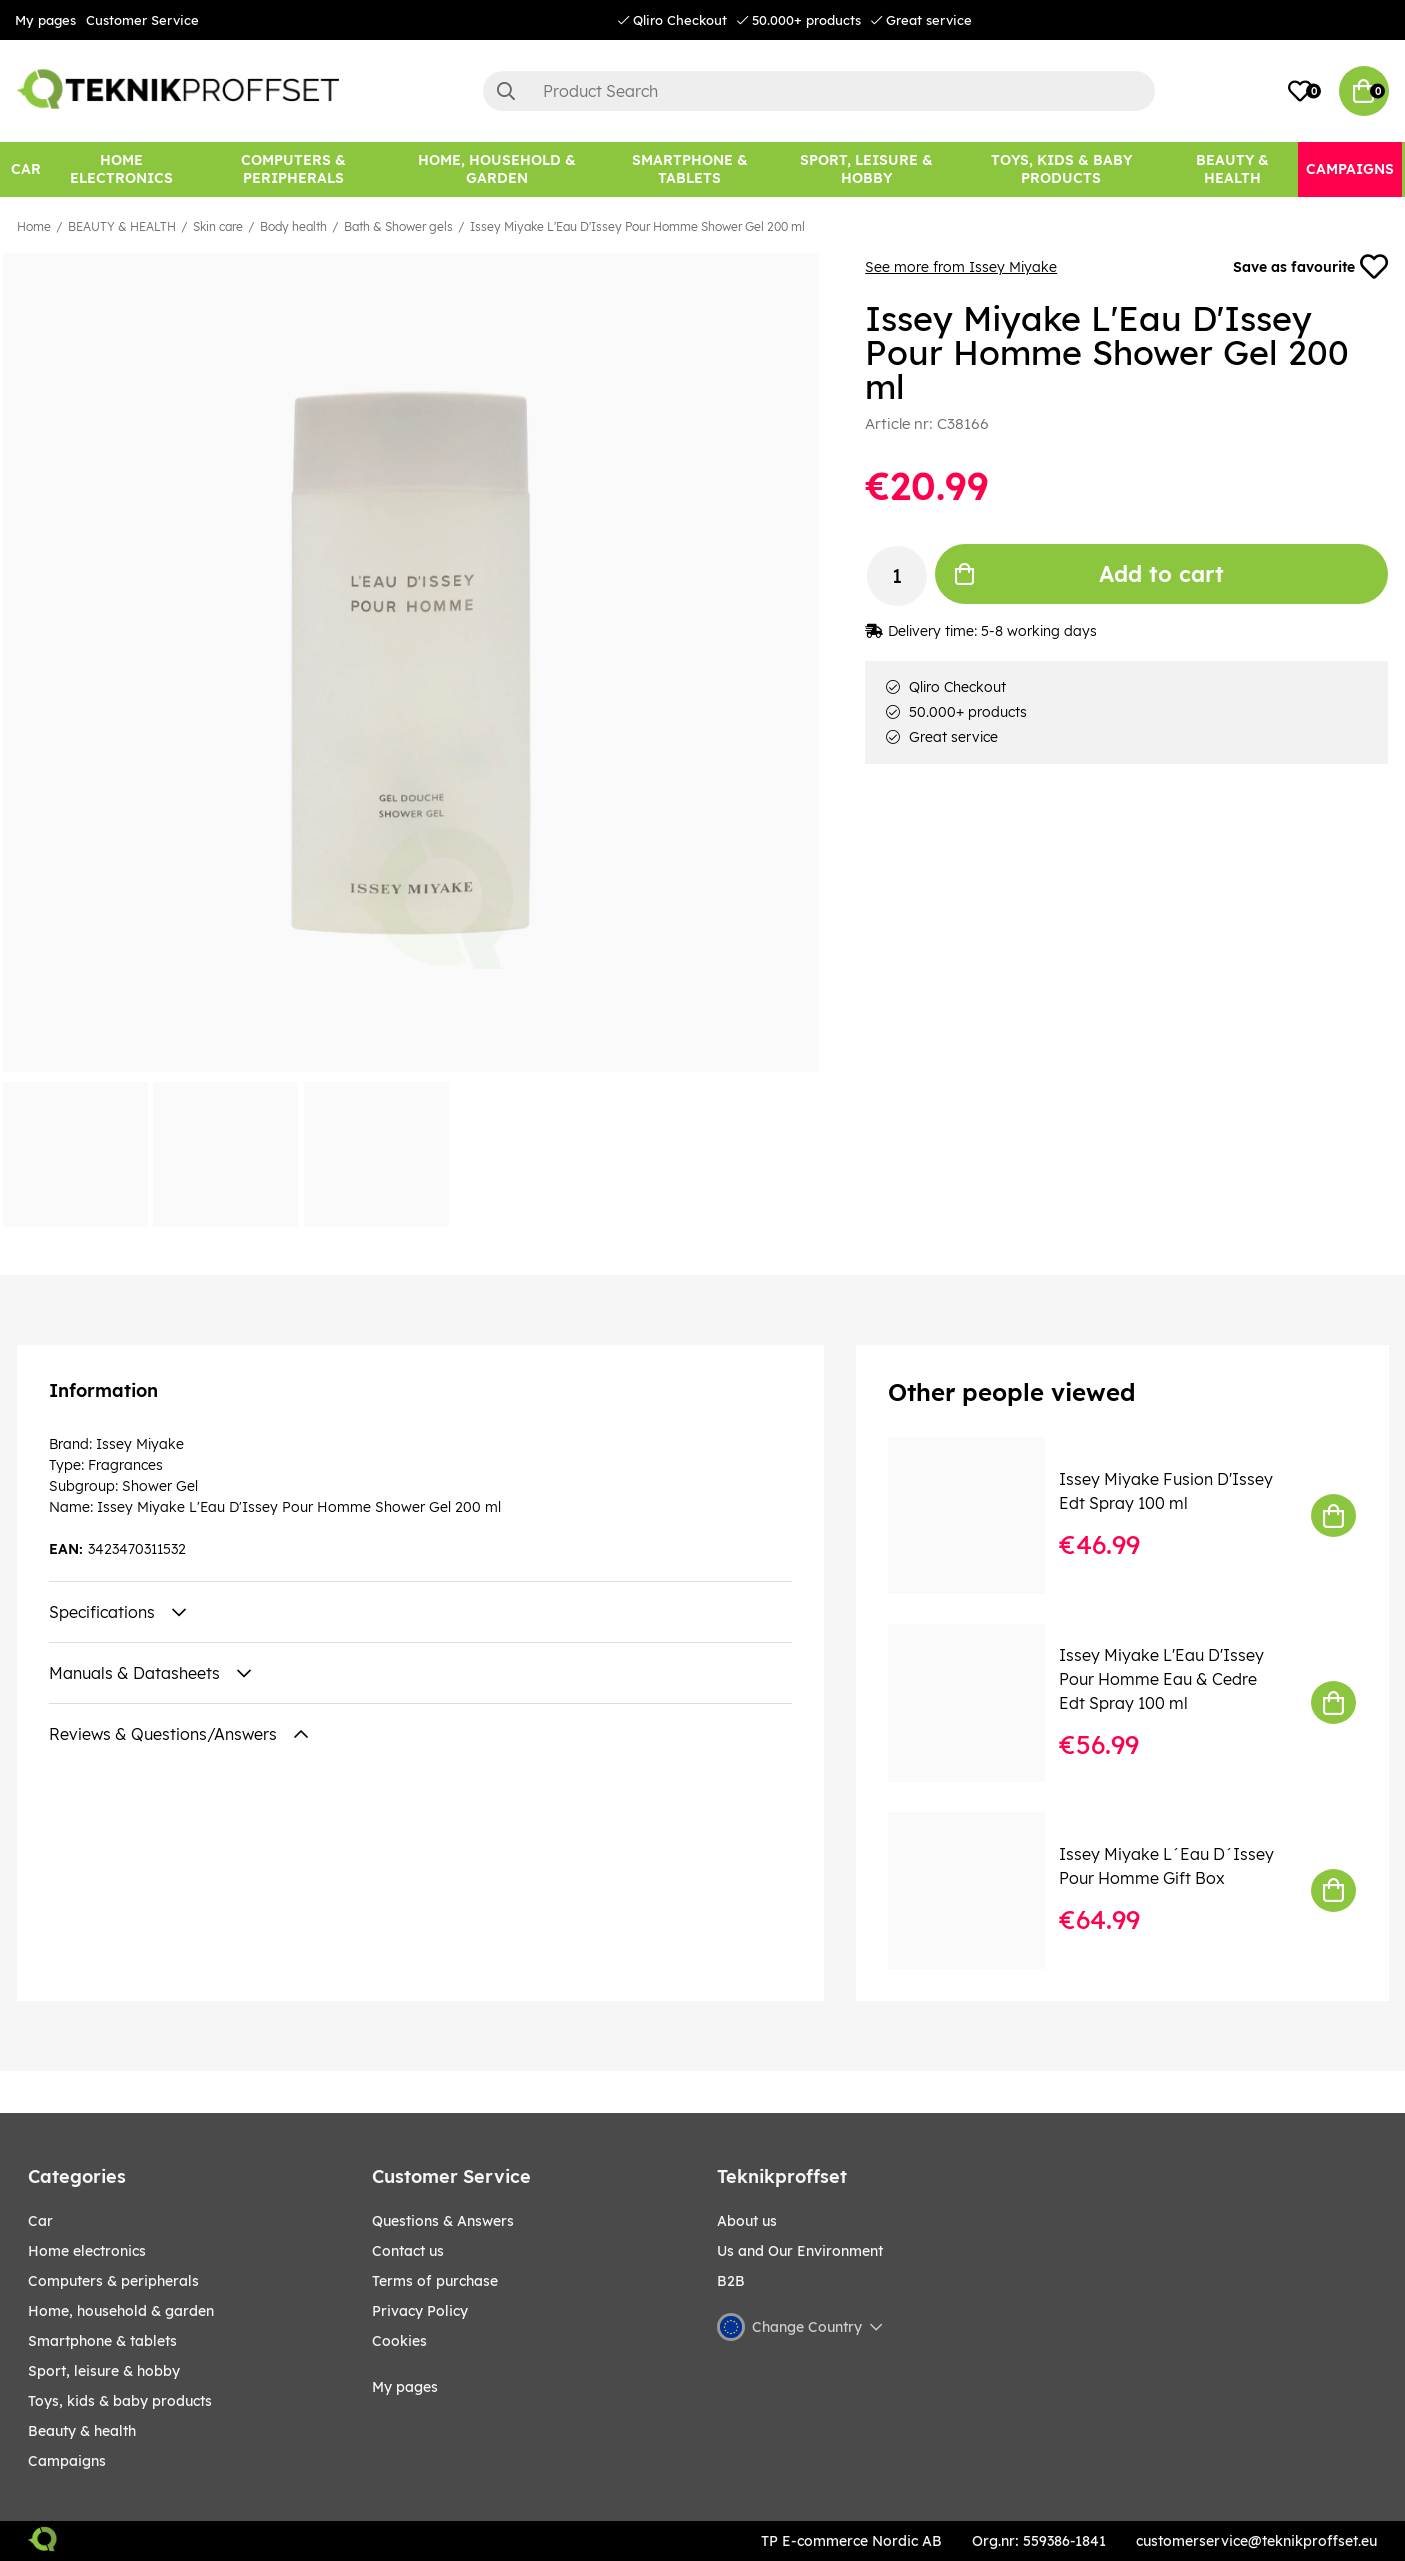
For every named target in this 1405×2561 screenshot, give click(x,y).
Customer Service (142, 20)
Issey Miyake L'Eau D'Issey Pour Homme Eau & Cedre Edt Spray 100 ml (1161, 1679)
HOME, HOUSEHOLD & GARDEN (121, 2311)
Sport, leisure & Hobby (104, 2371)
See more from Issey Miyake (961, 267)
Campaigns (67, 2461)
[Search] (819, 91)
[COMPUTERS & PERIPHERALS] (293, 169)
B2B (731, 2281)
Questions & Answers (443, 2221)
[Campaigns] (1350, 169)
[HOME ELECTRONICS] (122, 169)
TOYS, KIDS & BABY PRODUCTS (120, 2401)
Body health (293, 226)
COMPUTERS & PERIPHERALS (113, 2281)
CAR (40, 2221)
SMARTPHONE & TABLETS (102, 2341)
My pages (45, 20)
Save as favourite (1311, 267)
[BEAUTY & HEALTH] (1232, 169)
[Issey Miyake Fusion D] (980, 1515)
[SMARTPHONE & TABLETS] (689, 169)
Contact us (408, 2251)
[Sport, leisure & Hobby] (866, 169)
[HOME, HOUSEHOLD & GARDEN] (497, 169)
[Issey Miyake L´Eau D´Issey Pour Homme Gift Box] (980, 1890)
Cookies (399, 2341)
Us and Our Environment (800, 2251)
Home (34, 226)
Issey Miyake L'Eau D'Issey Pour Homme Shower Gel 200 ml (637, 226)
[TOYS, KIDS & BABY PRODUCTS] (1061, 169)
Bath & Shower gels (398, 226)
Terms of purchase (435, 2281)
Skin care (218, 226)
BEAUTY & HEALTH (122, 226)
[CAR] (26, 169)
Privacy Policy (420, 2311)
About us (747, 2221)
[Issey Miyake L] (980, 1702)
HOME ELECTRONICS (87, 2251)
